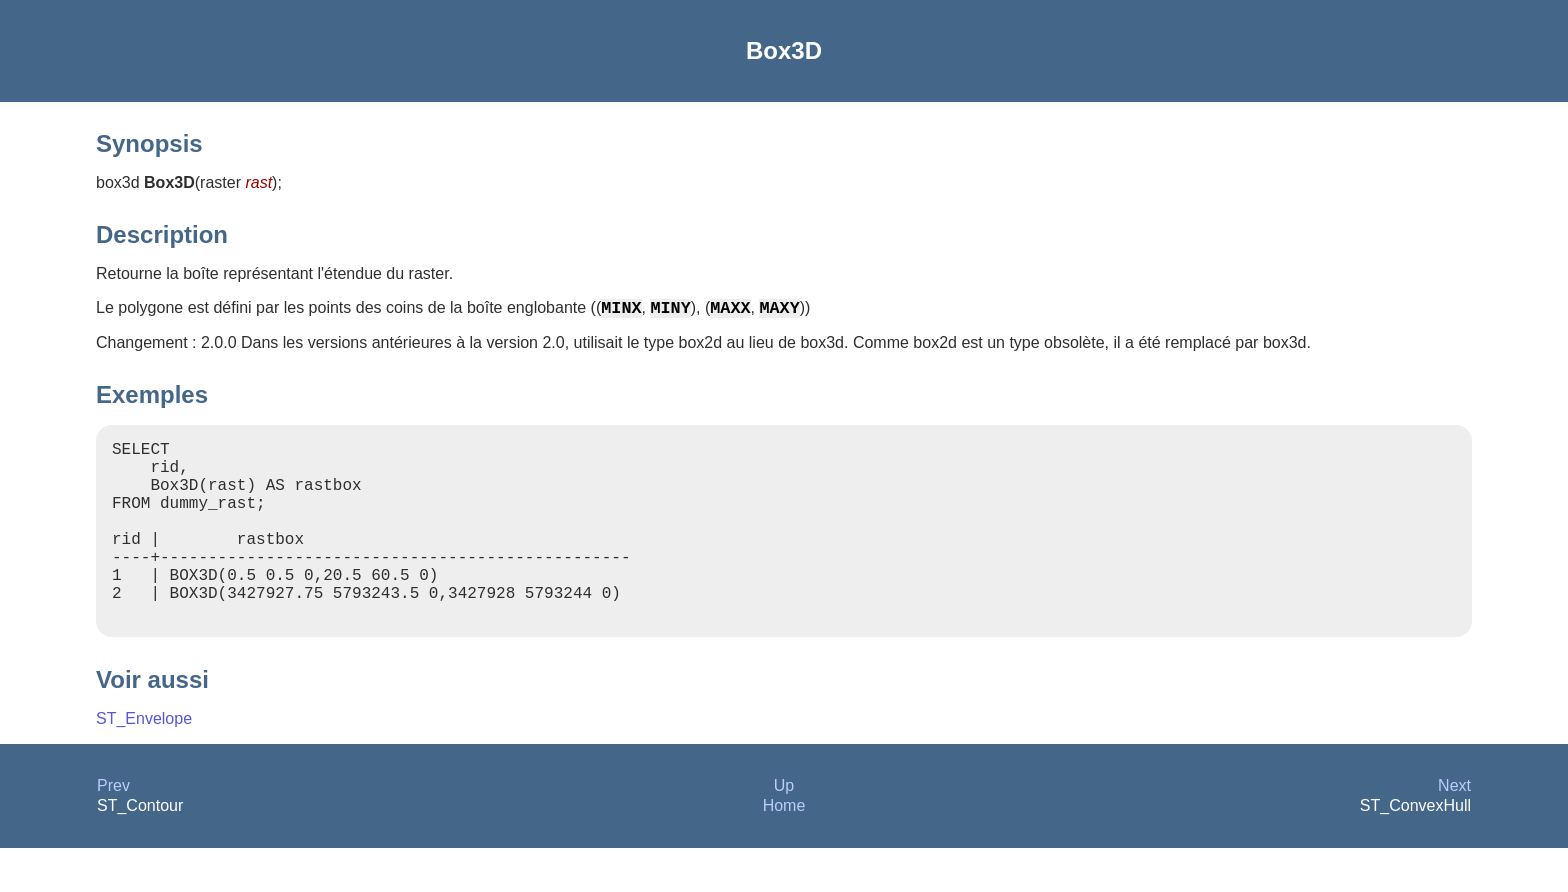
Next (1454, 829)
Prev (113, 829)
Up (784, 829)
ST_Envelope (144, 762)
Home (784, 849)
